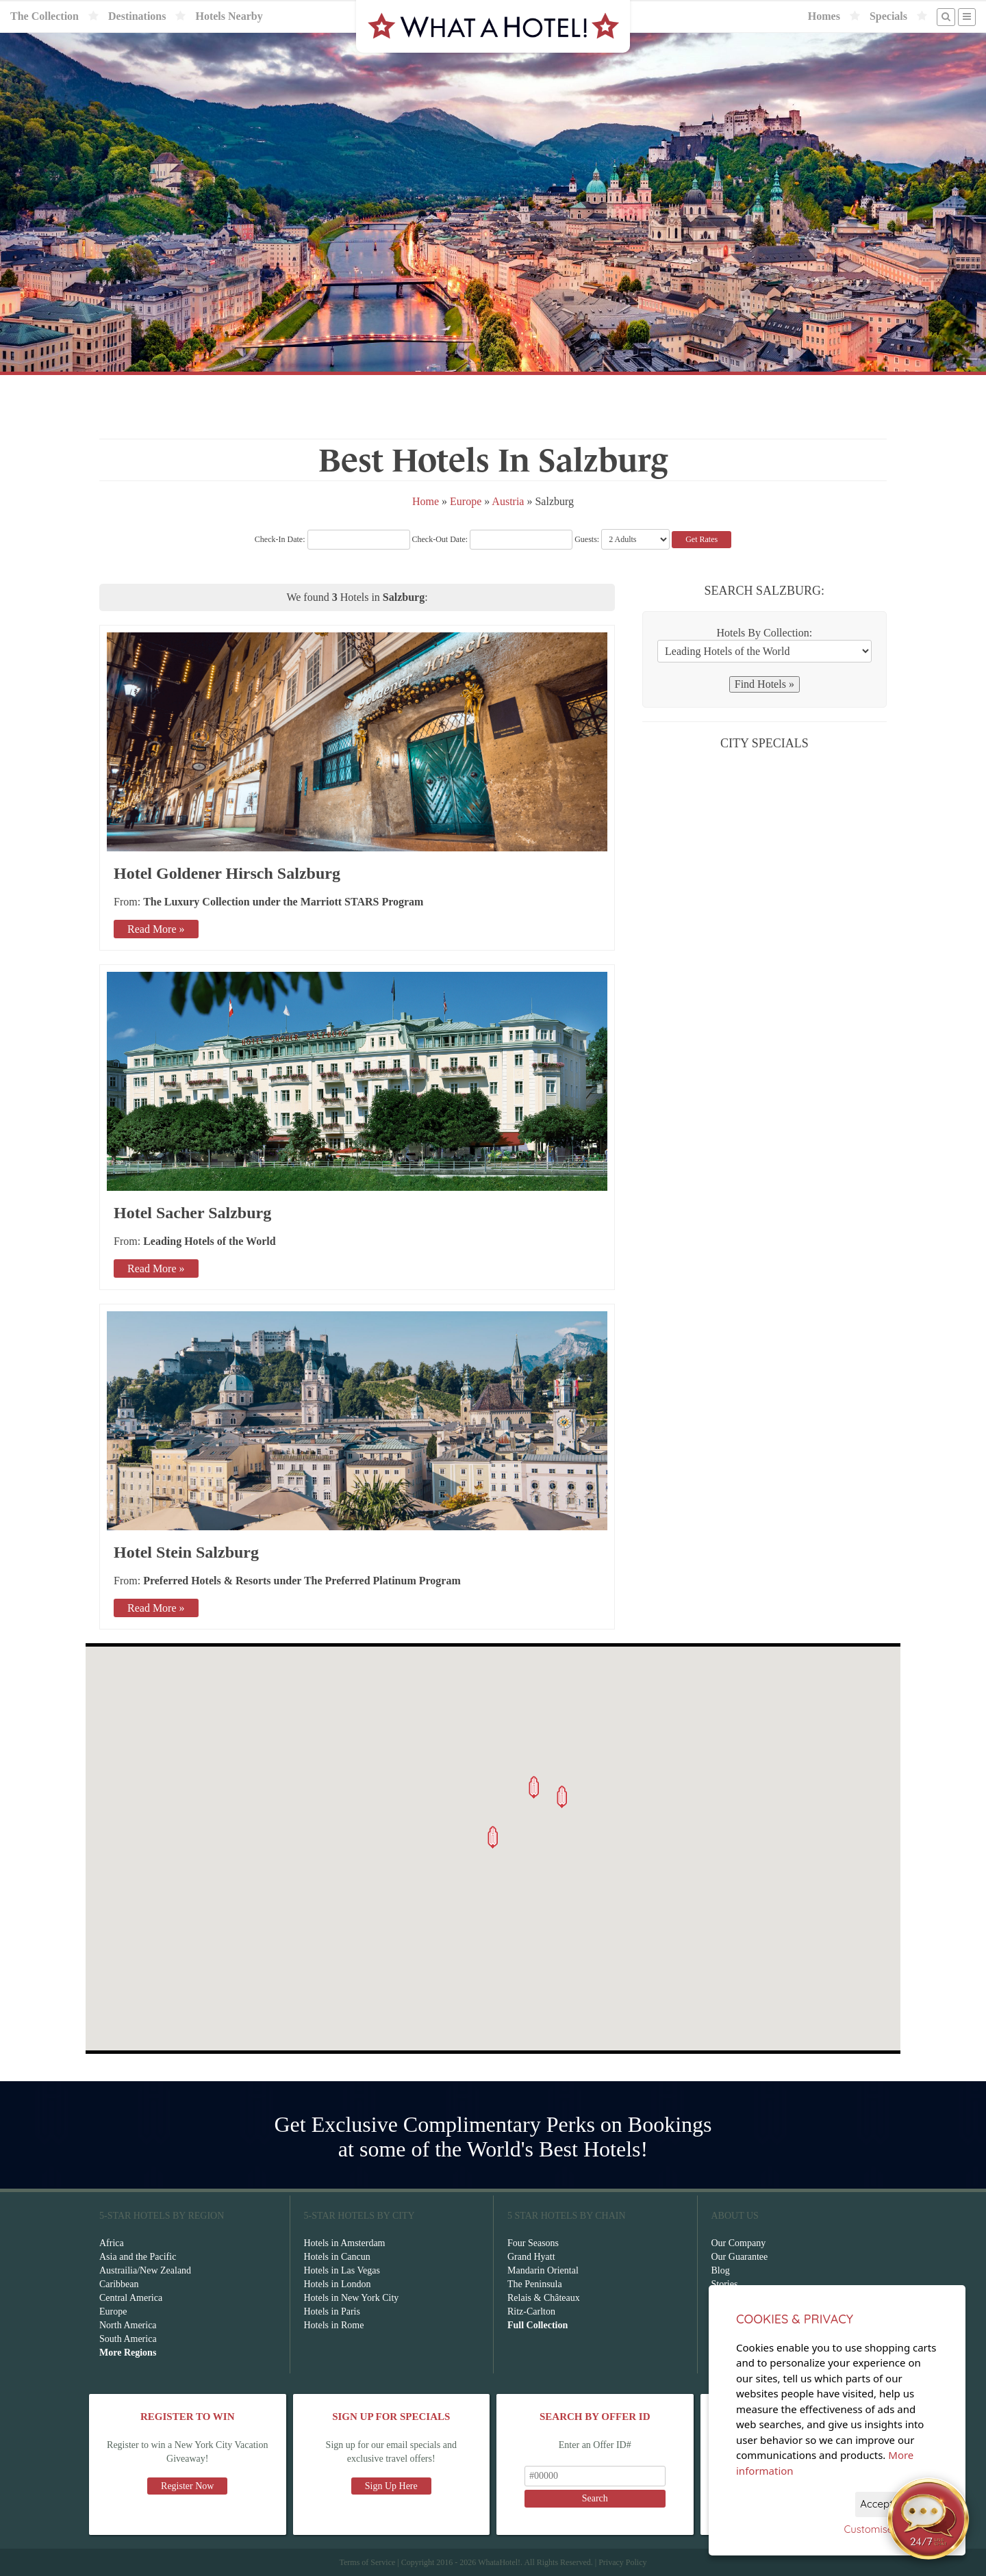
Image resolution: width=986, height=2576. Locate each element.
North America (128, 2325)
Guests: (586, 539)
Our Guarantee (739, 2257)
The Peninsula (534, 2284)
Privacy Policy (622, 2562)
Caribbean (119, 2284)
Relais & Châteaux (543, 2298)
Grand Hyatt (531, 2257)
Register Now (187, 2486)
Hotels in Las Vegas (342, 2270)
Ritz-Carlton (531, 2311)
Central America (130, 2298)
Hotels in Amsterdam (344, 2243)
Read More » (156, 929)
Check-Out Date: (492, 539)
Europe (465, 501)
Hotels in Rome (334, 2325)
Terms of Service (367, 2562)
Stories (724, 2284)
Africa (111, 2243)
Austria (508, 501)
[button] (493, 1837)
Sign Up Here (391, 2486)
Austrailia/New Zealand (145, 2270)
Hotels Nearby (228, 16)
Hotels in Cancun (337, 2257)
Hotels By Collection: (765, 633)
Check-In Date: (332, 539)
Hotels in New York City (351, 2298)
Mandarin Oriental (543, 2270)
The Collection (44, 16)
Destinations (137, 16)
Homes (824, 16)
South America (128, 2339)
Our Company (738, 2243)
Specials (888, 16)
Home (425, 501)
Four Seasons (533, 2243)
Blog (720, 2270)
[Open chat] (928, 2518)
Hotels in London (337, 2284)
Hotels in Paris (332, 2311)
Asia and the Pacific (137, 2257)
